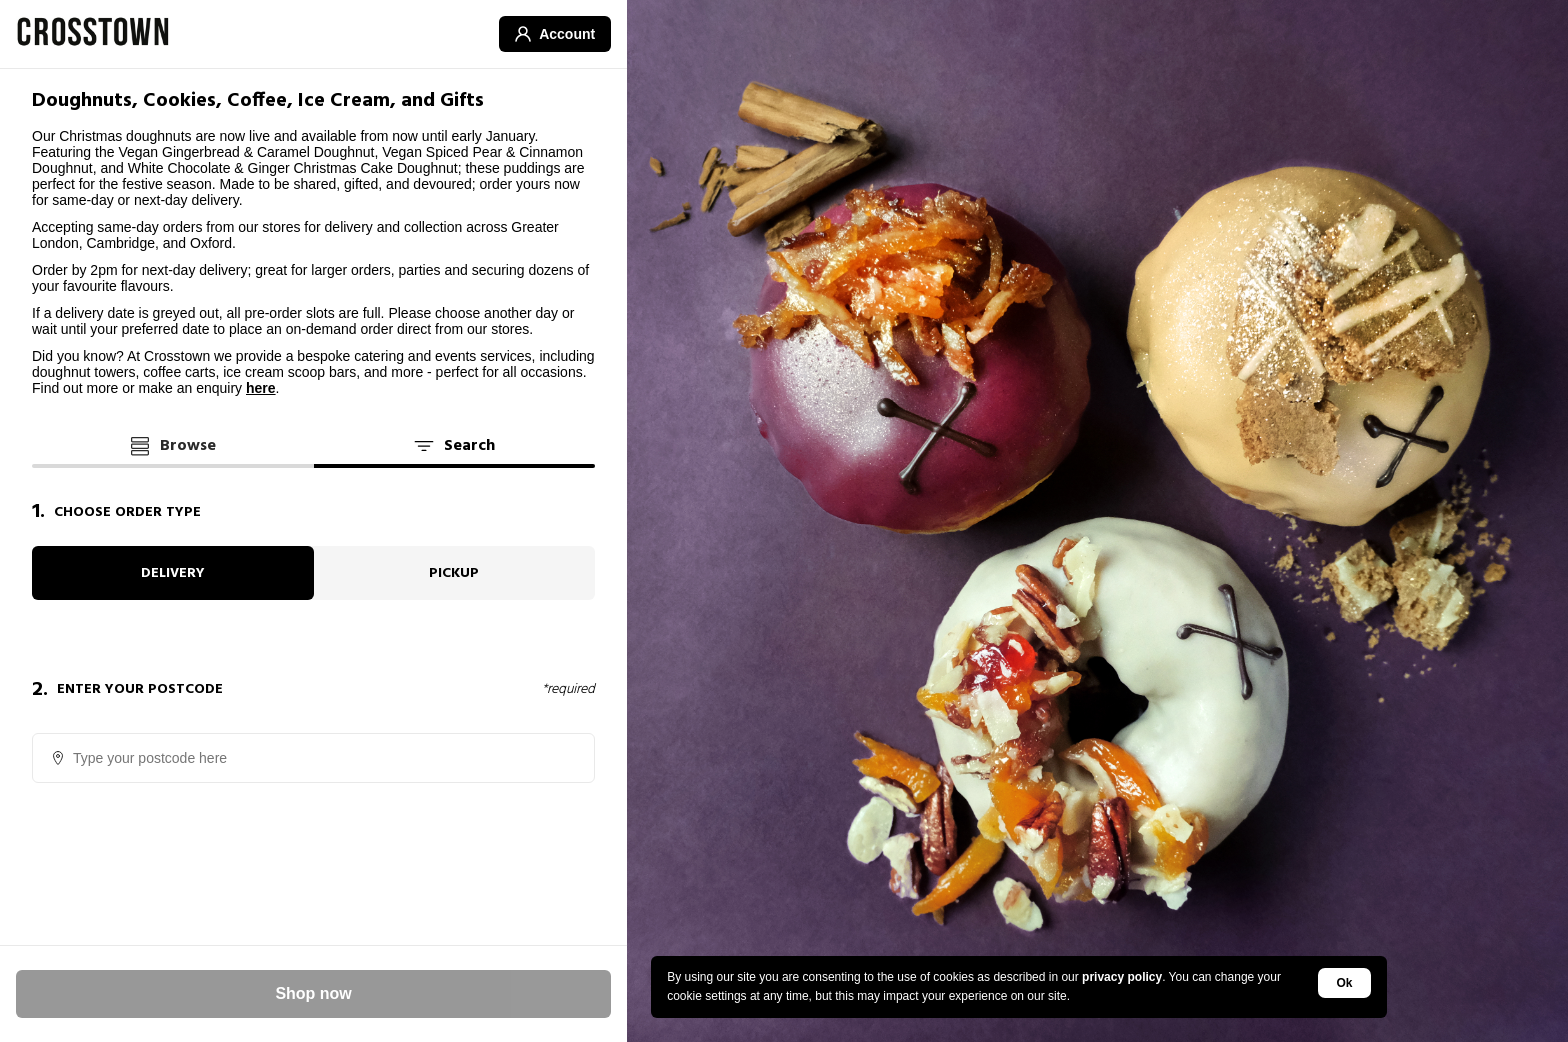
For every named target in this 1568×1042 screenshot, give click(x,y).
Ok (1345, 983)
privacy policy (1122, 977)
